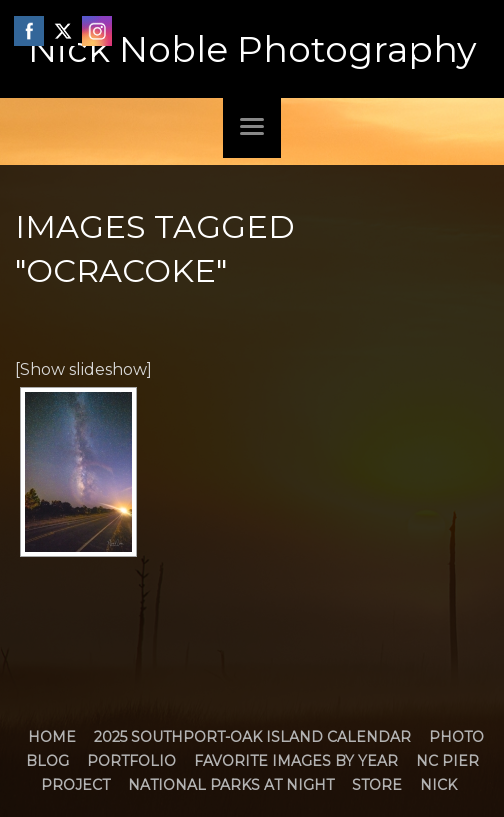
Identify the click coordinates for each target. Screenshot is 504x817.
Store (377, 785)
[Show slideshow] (83, 369)
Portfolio (131, 761)
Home (52, 737)
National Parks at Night (231, 785)
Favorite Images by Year (296, 761)
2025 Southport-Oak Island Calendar (252, 737)
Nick (438, 785)
